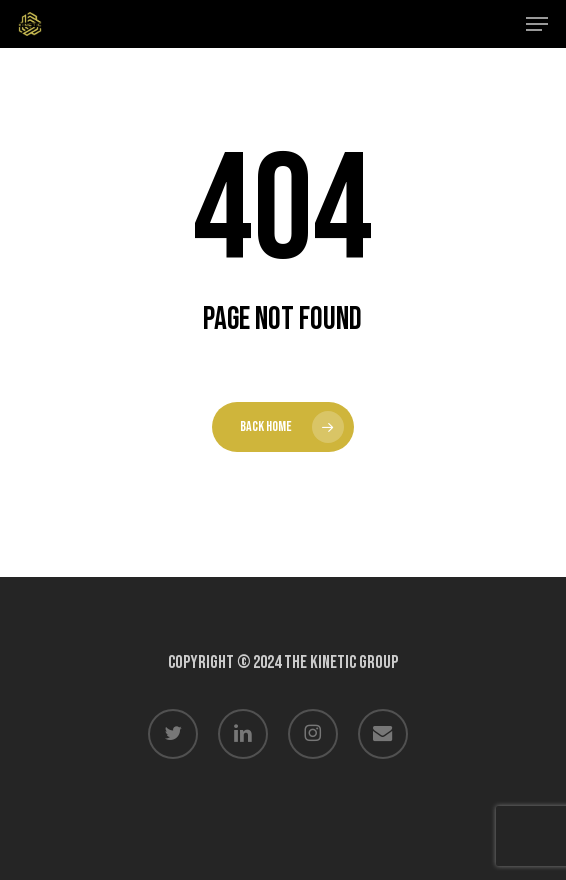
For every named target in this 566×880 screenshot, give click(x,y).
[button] (537, 24)
